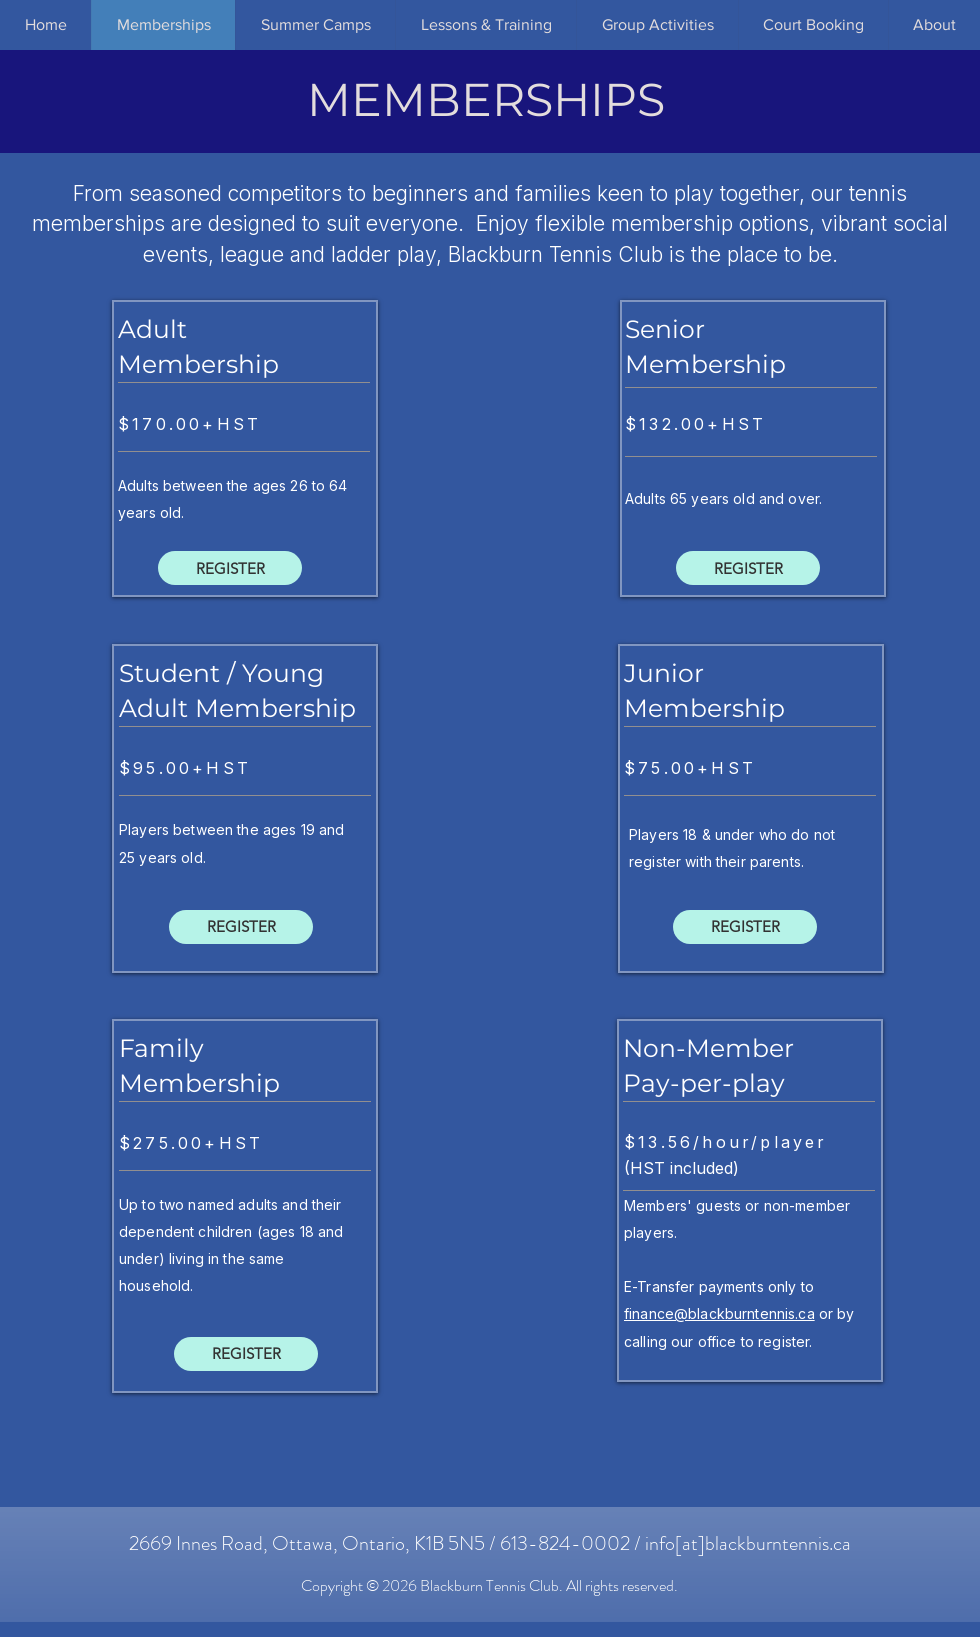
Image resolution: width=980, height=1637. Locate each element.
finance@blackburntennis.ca (719, 1313)
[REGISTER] (230, 568)
